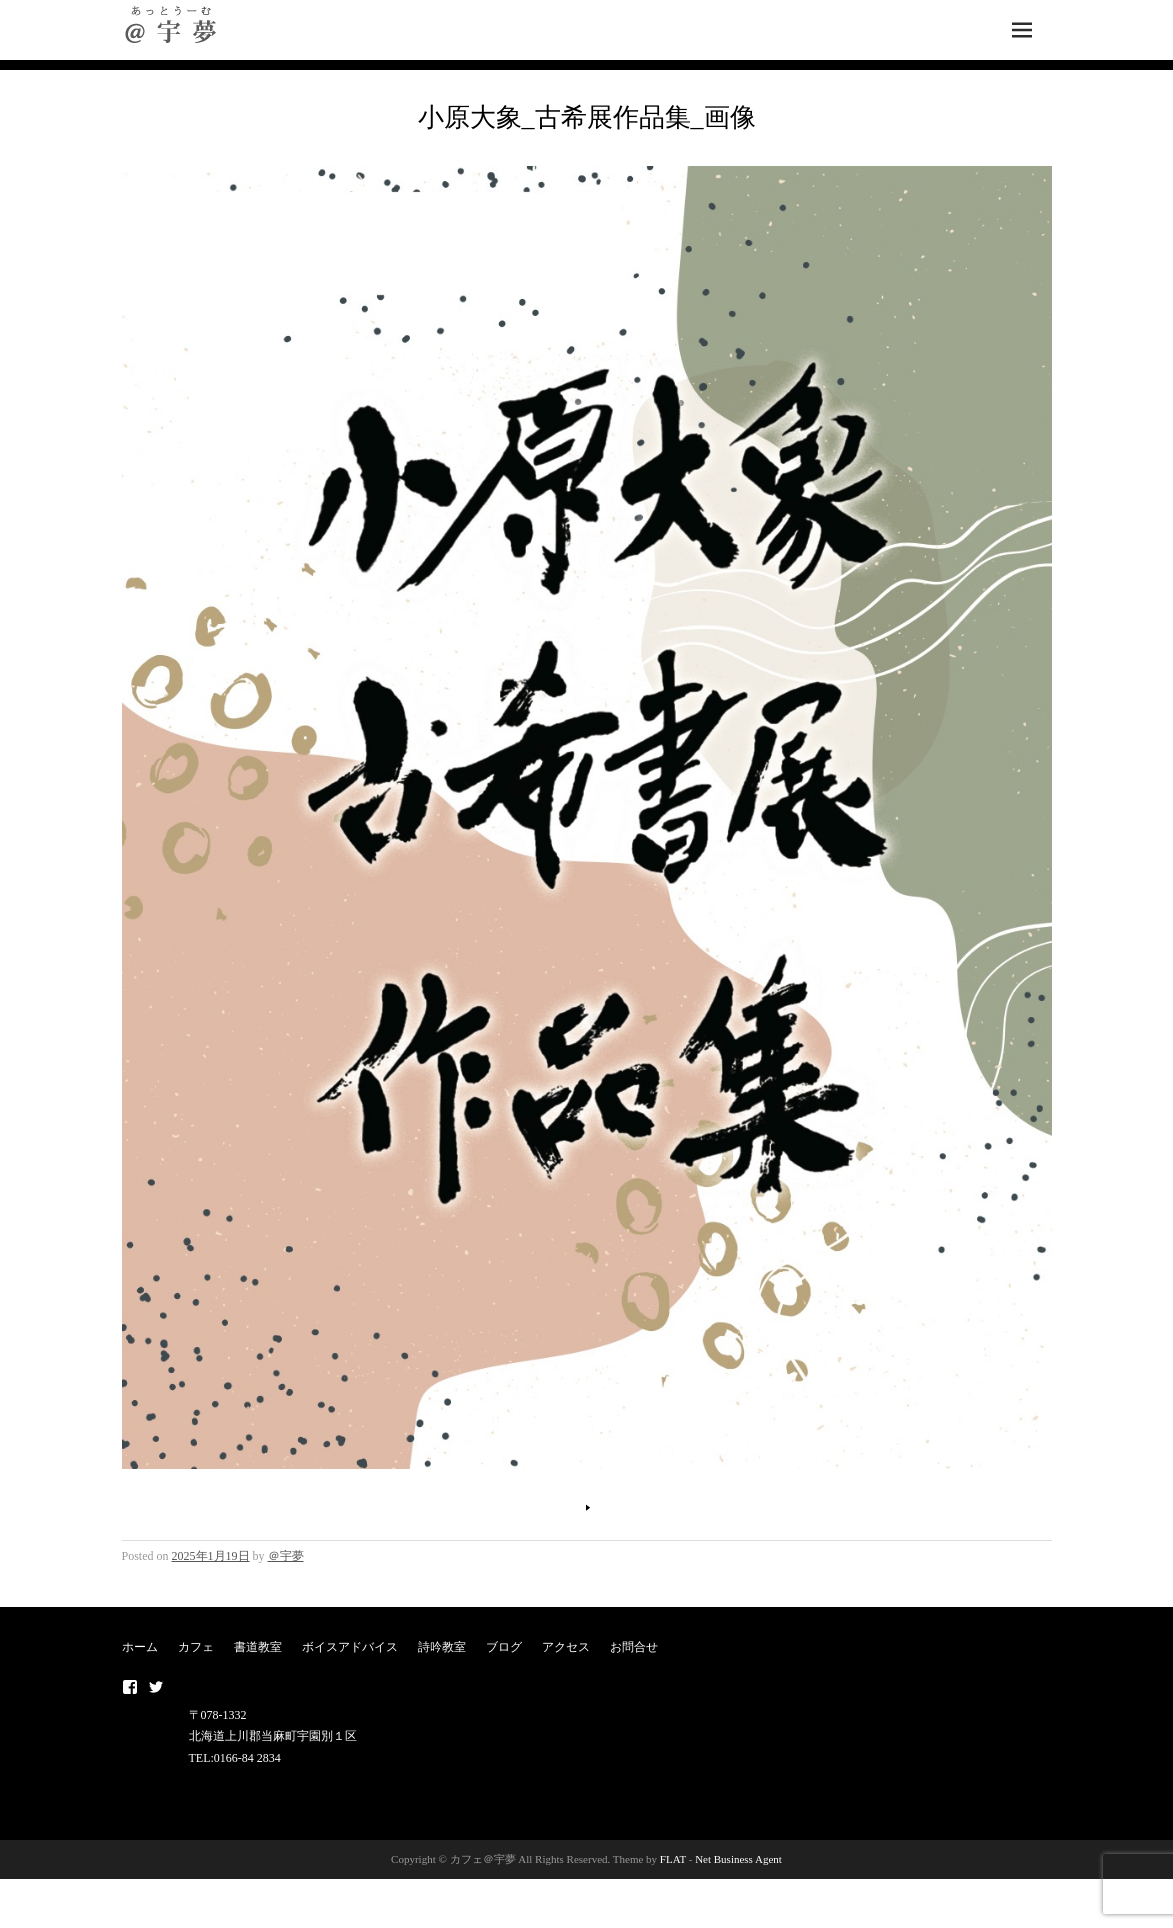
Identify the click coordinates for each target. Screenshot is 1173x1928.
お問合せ (634, 1647)
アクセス (566, 1647)
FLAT (673, 1859)
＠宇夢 (286, 1556)
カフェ (196, 1647)
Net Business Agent (738, 1859)
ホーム (140, 1647)
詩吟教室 (442, 1647)
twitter (156, 1687)
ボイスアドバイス (350, 1647)
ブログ (504, 1647)
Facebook (130, 1687)
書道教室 (258, 1647)
